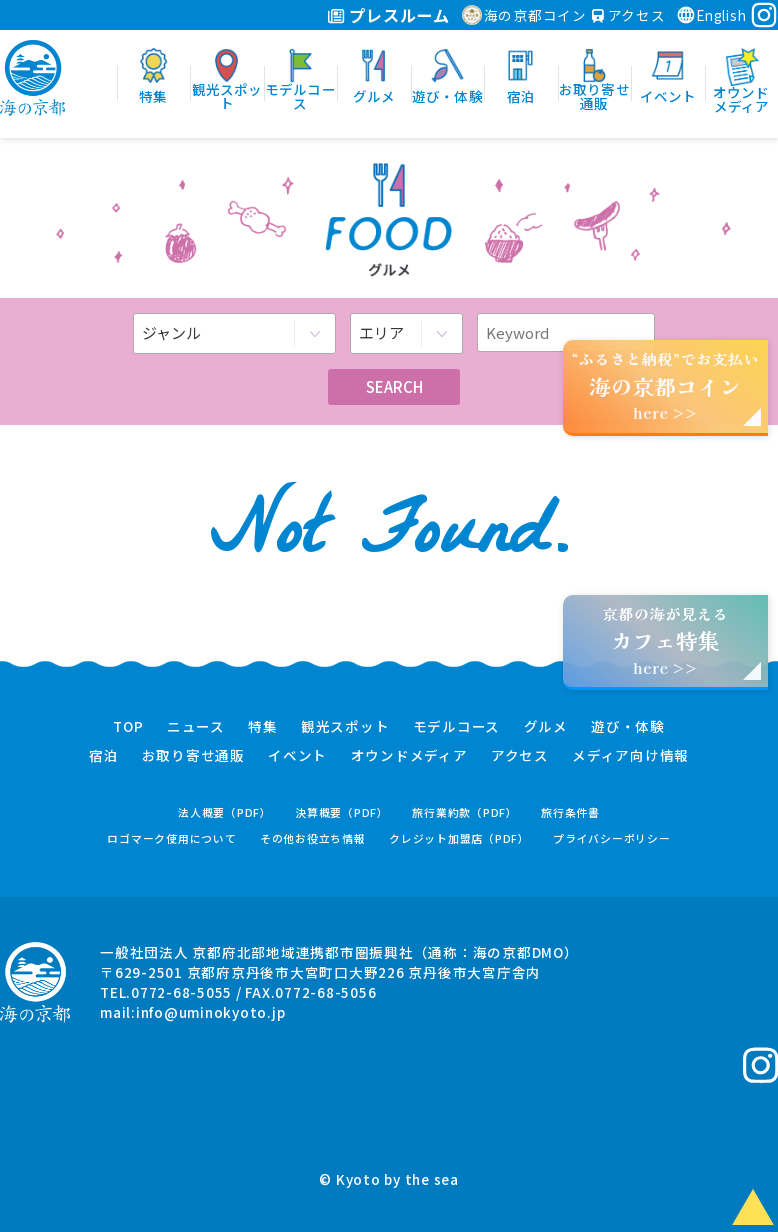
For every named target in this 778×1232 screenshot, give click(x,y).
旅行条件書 (570, 812)
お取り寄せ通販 (193, 756)
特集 (263, 727)
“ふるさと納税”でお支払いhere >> (666, 385)
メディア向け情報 (630, 756)
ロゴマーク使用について (171, 838)
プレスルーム (388, 15)
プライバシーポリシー (612, 838)
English (711, 15)
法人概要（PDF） (225, 812)
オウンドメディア (409, 756)
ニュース (196, 727)
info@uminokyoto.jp (211, 1012)
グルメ (546, 727)
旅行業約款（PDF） (465, 812)
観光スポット (345, 727)
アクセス (629, 15)
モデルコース (457, 727)
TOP (128, 727)
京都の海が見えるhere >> (665, 640)
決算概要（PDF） (342, 812)
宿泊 (104, 756)
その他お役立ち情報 (313, 838)
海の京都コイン (524, 15)
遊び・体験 (628, 727)
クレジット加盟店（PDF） (459, 838)
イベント (297, 756)
